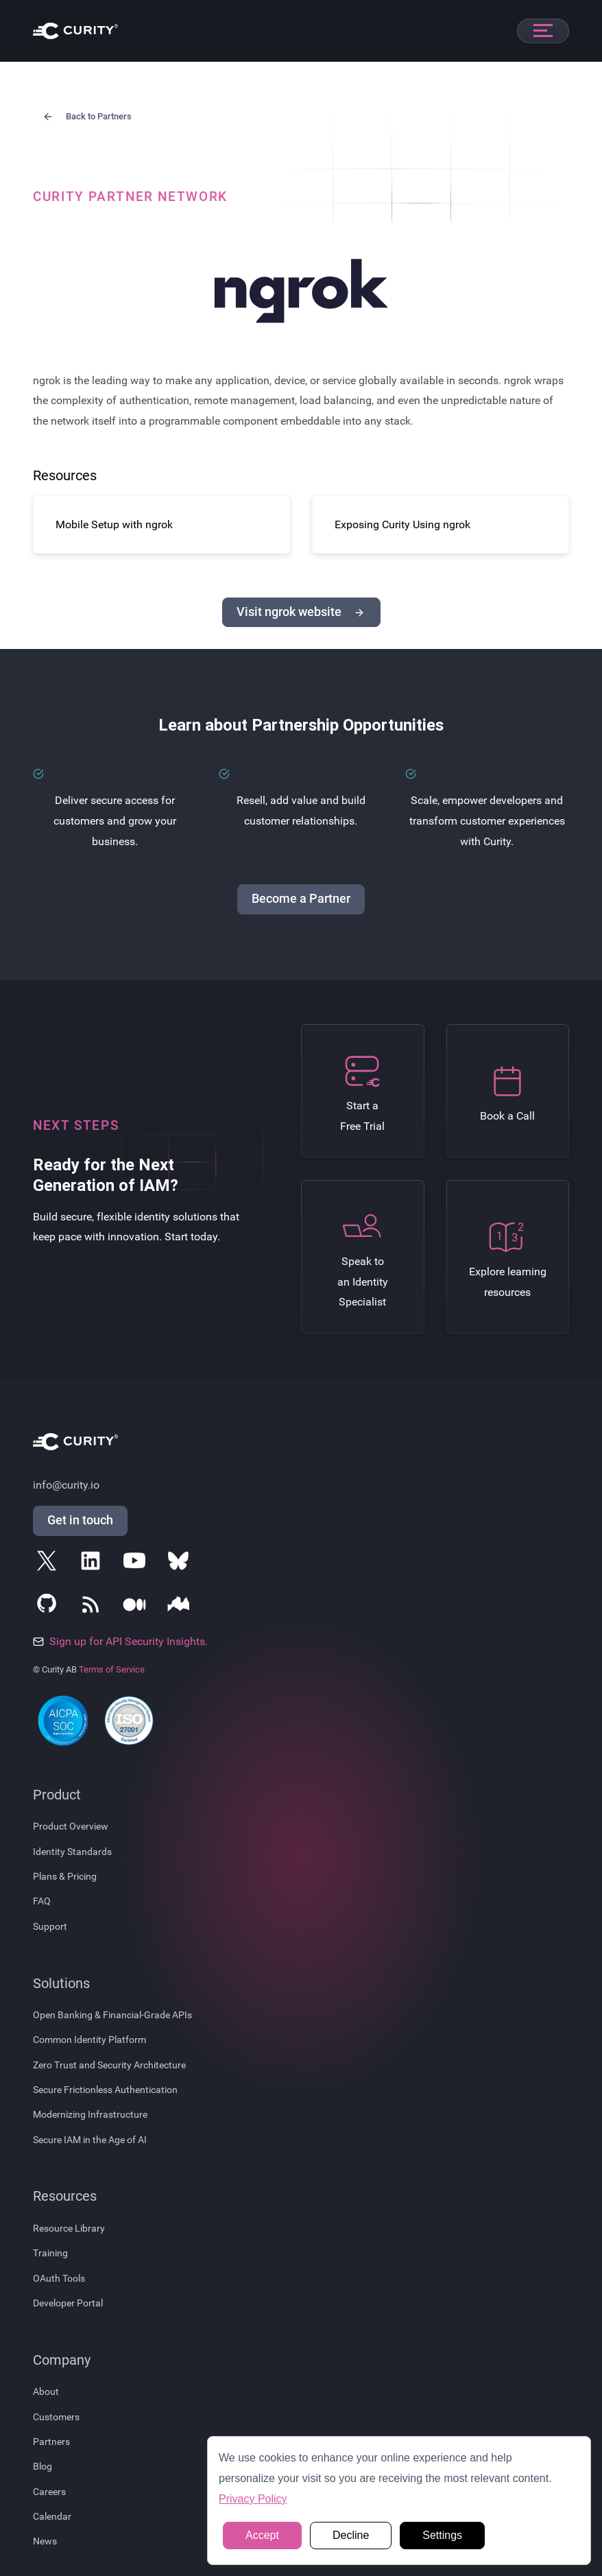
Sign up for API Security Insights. (120, 1641)
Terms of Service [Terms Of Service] (112, 1669)
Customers (56, 2416)
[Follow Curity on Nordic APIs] (181, 1607)
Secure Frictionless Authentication (105, 2089)
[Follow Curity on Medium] (137, 1607)
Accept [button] (262, 2535)
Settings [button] (442, 2535)
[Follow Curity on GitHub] (49, 1607)
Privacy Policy (253, 2499)
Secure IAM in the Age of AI (90, 2139)
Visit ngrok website (301, 612)
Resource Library (69, 2228)
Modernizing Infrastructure (90, 2114)
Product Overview (70, 1826)
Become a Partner (301, 899)
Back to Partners (86, 116)
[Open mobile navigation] (543, 31)
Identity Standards (72, 1851)
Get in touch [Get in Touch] (80, 1520)
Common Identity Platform (89, 2039)
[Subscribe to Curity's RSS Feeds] (93, 1607)
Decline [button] (351, 2535)
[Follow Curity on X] (49, 1563)
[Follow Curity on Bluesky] (181, 1563)
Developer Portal (68, 2302)
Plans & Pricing (65, 1876)
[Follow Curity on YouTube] (137, 1563)
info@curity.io (66, 1484)
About (46, 2391)
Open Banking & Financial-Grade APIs (112, 2014)
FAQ (42, 1900)
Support (50, 1926)
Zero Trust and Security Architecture (109, 2064)
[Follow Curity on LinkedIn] (93, 1563)
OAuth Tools (59, 2278)
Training (50, 2252)
